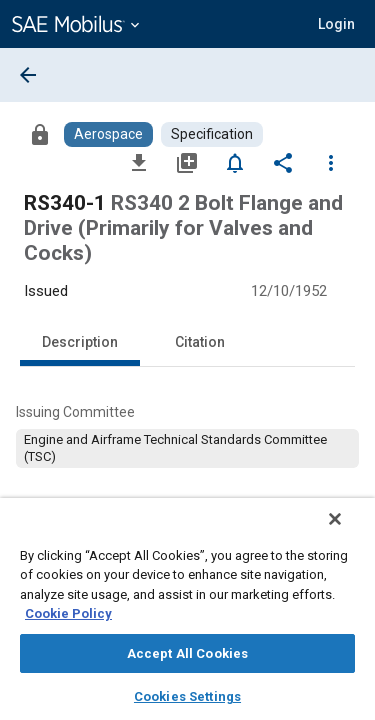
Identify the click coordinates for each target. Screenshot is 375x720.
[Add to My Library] (187, 162)
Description (80, 342)
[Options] (331, 162)
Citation (200, 342)
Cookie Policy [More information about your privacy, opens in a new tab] (68, 613)
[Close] (349, 532)
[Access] (40, 134)
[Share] (283, 162)
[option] (187, 448)
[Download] (139, 162)
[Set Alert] (235, 162)
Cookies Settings (187, 696)
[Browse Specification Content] (212, 134)
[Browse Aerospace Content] (108, 134)
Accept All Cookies (187, 653)
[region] (187, 615)
